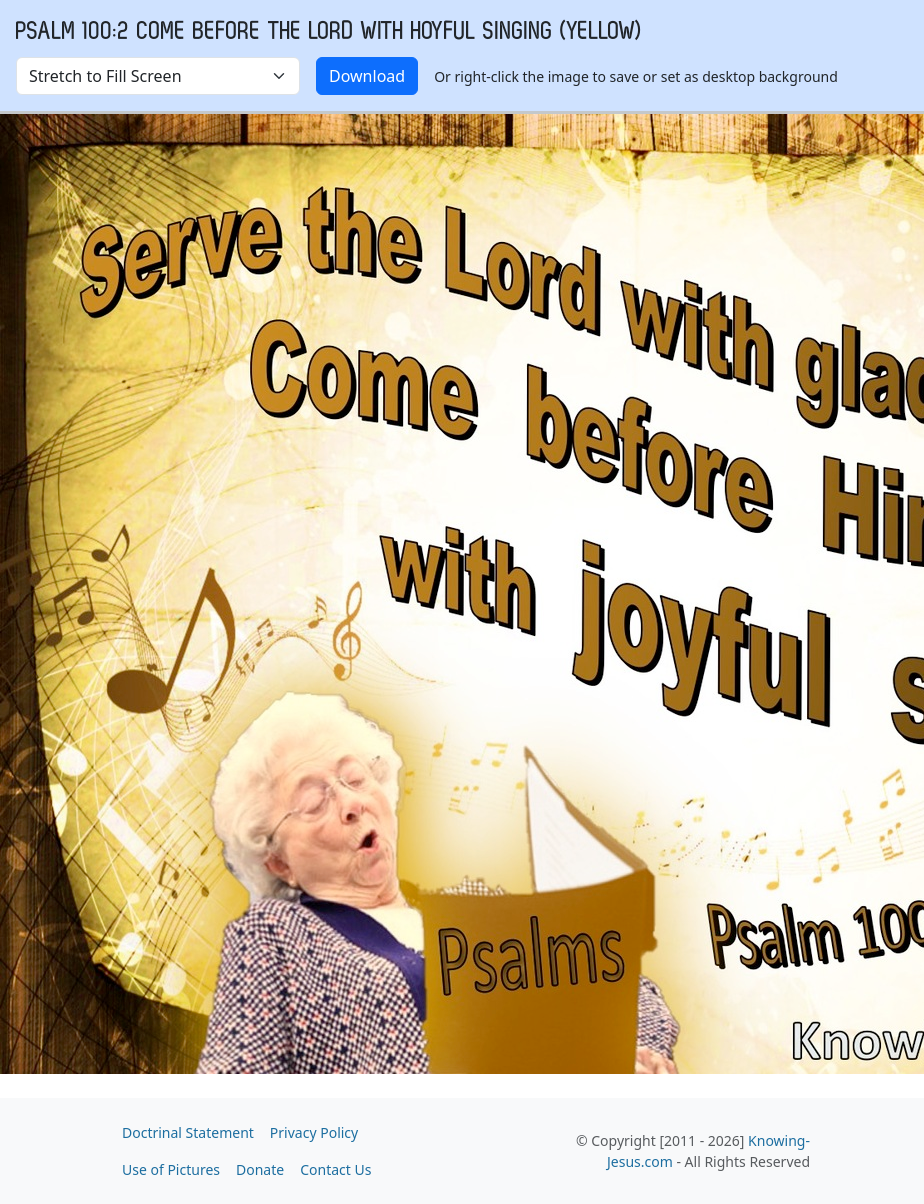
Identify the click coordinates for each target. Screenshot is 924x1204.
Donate (260, 1169)
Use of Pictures (171, 1169)
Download (367, 76)
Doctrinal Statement (188, 1132)
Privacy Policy (314, 1132)
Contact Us (335, 1169)
